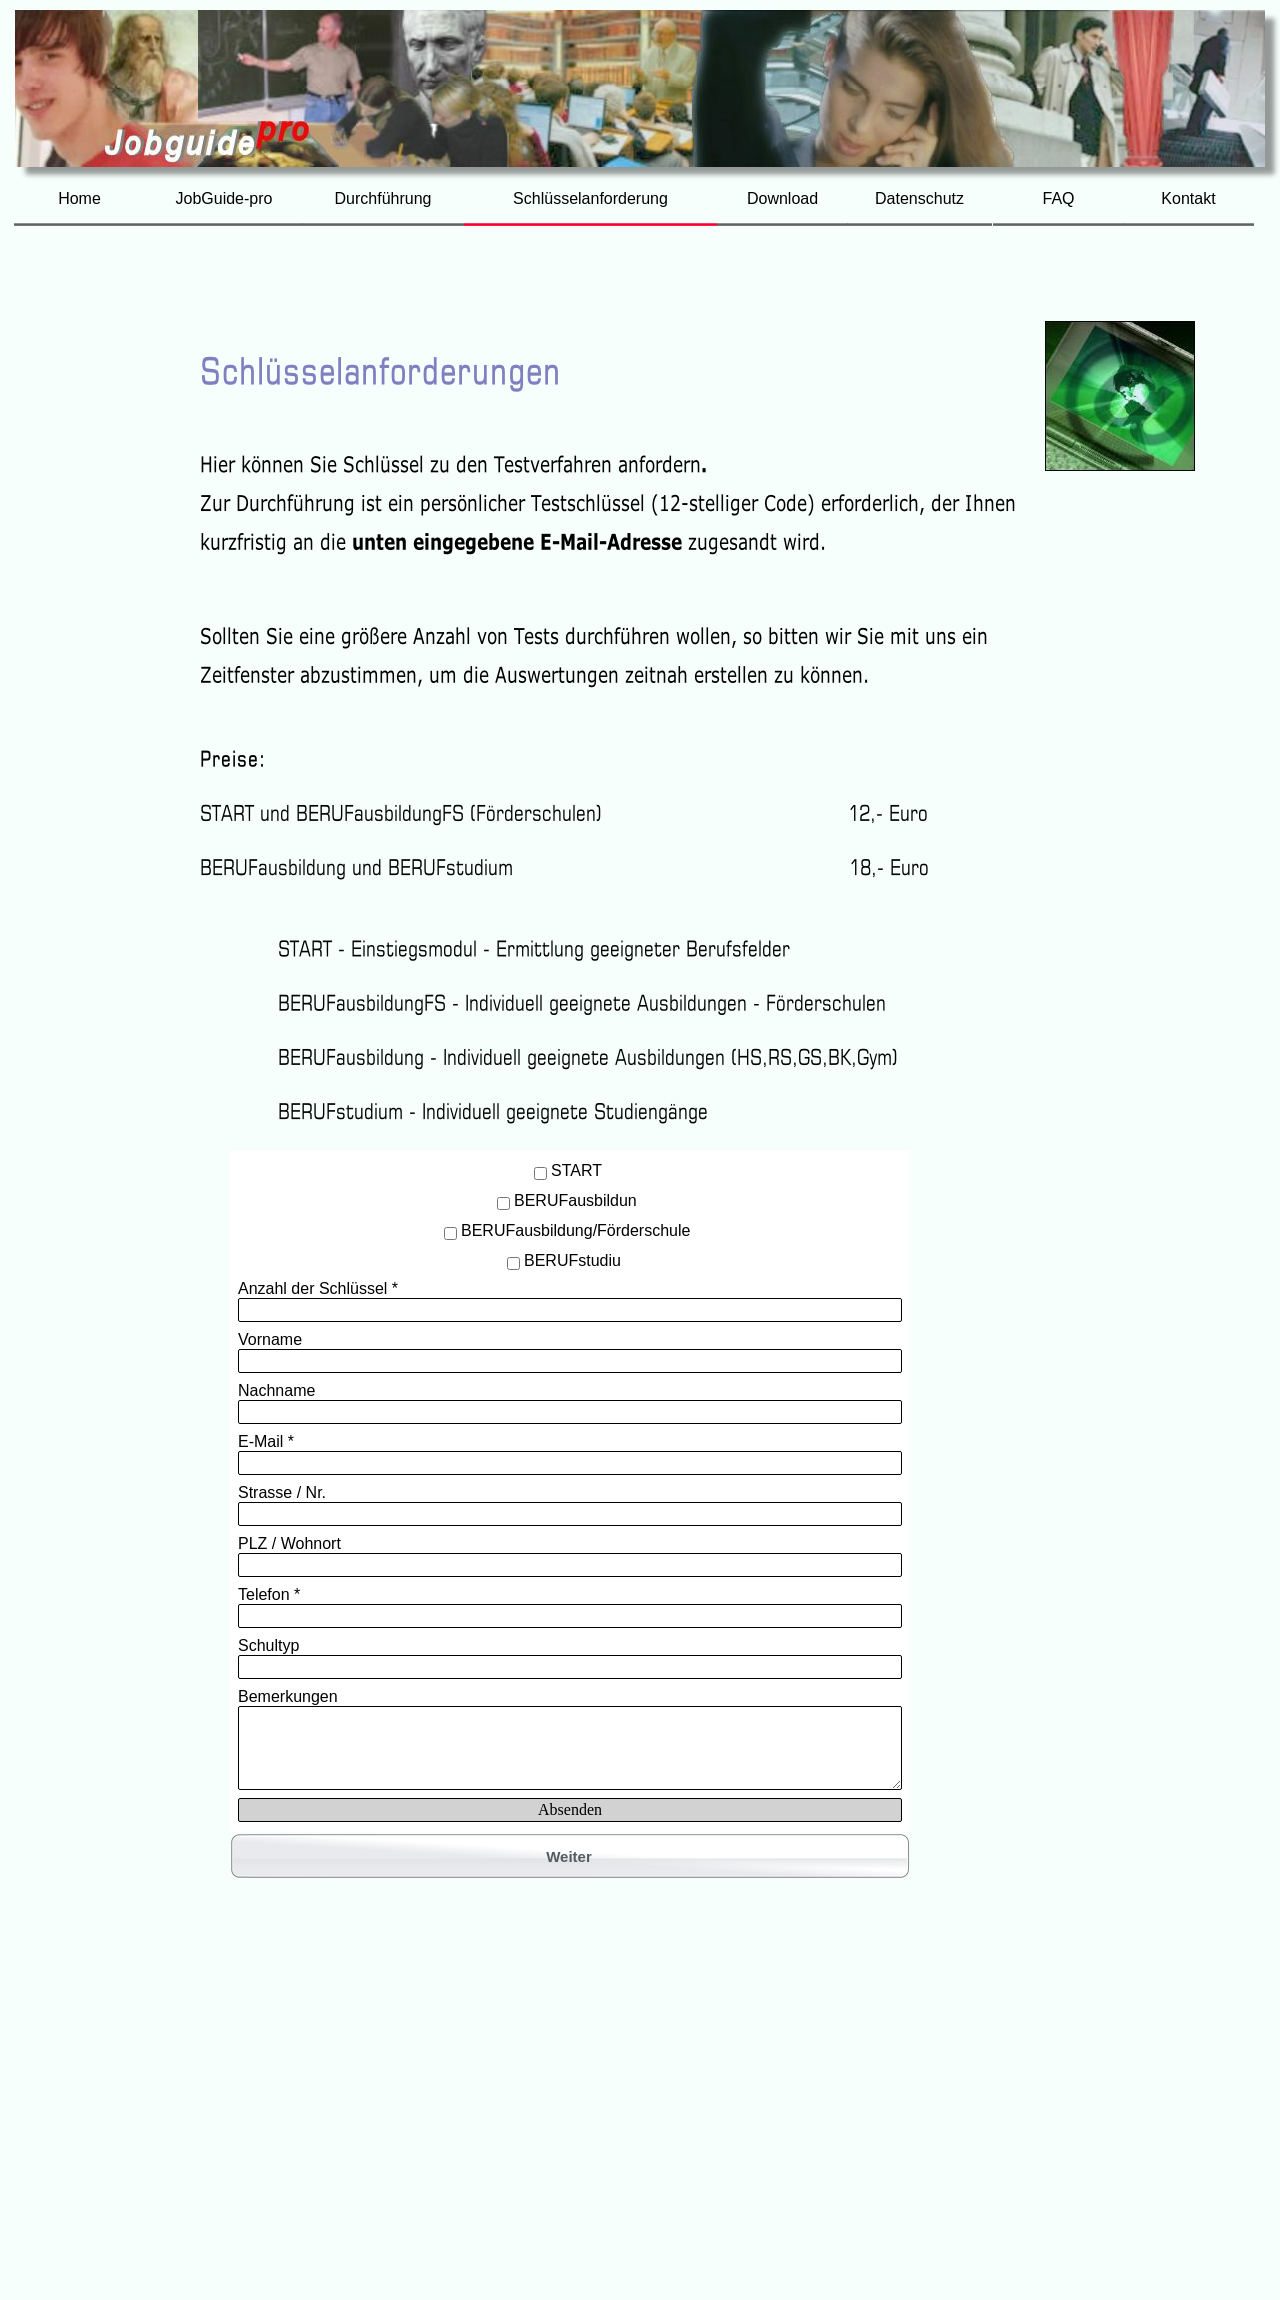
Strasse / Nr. (282, 1492)
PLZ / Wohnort (289, 1543)
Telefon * (269, 1594)
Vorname (270, 1339)
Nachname (276, 1390)
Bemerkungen (288, 1696)
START (576, 1170)
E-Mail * (266, 1441)
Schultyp (268, 1645)
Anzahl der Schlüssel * (318, 1288)
